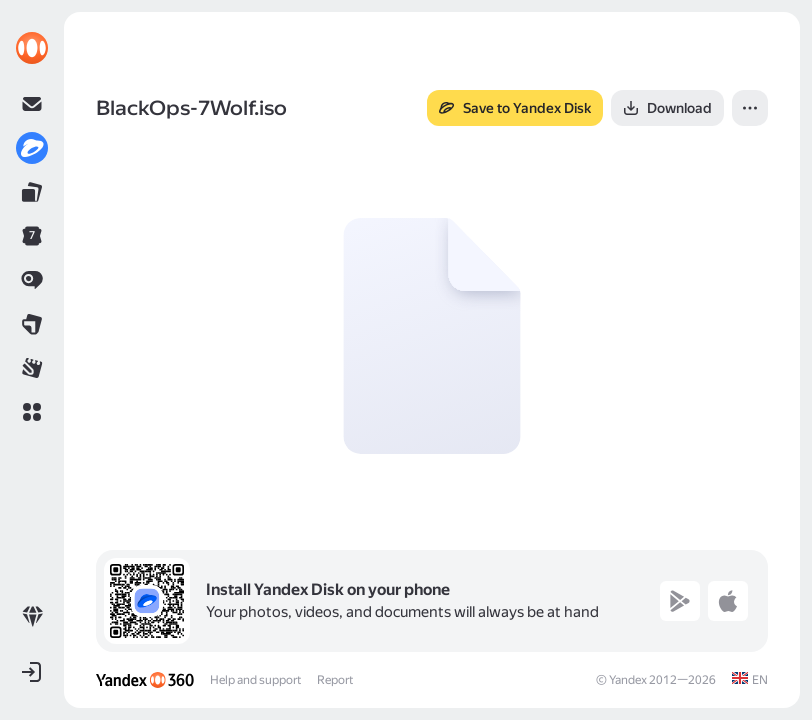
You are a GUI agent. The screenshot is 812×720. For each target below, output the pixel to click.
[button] (32, 412)
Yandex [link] (628, 680)
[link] (32, 48)
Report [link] (335, 680)
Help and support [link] (255, 680)
